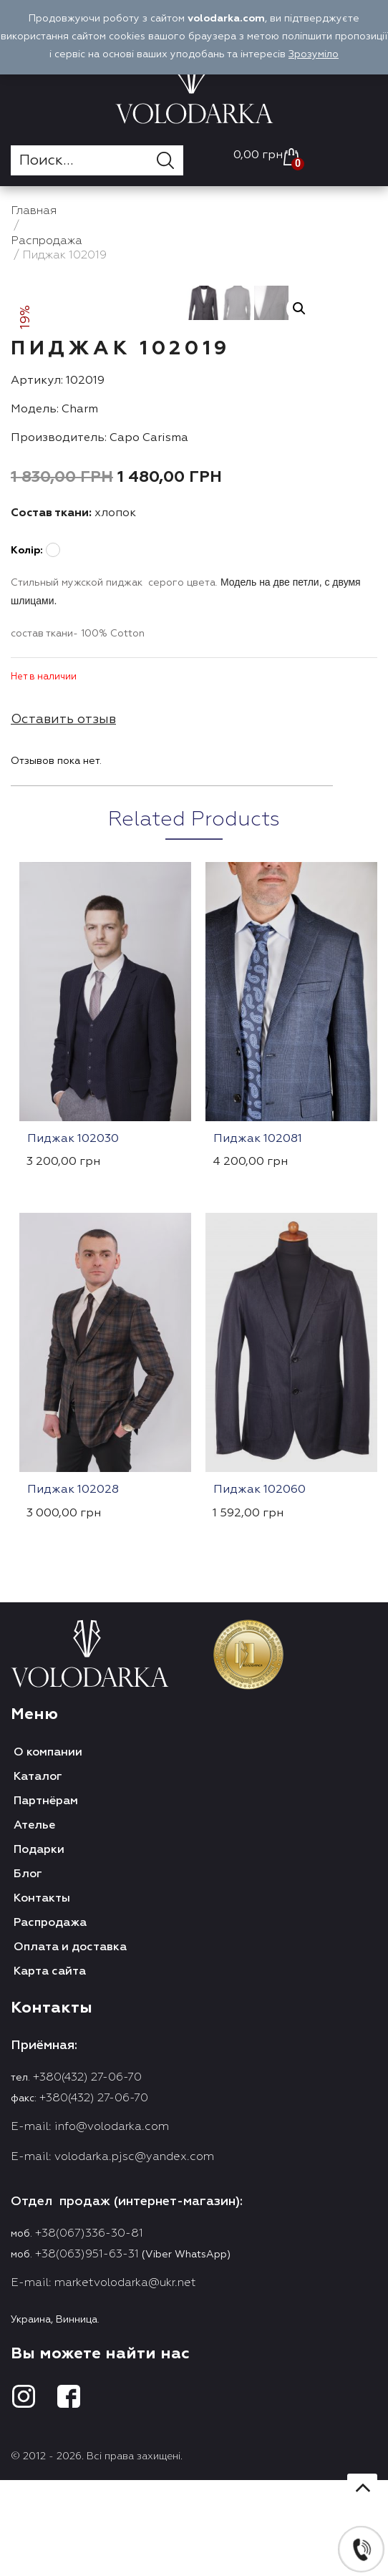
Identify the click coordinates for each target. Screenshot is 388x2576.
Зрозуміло (313, 54)
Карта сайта (50, 2158)
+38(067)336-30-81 (89, 2420)
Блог (28, 2061)
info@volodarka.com (111, 2314)
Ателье (34, 2012)
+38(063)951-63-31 (87, 2441)
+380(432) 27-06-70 (87, 2264)
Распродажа (50, 2110)
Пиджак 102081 (257, 1326)
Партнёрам (46, 1988)
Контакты (42, 2085)
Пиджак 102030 (73, 1326)
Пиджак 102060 (259, 1676)
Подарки (39, 2037)
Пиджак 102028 (73, 1676)
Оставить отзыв (63, 906)
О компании (48, 1939)
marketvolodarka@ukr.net (125, 2470)
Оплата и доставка (70, 2134)
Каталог (38, 1964)
